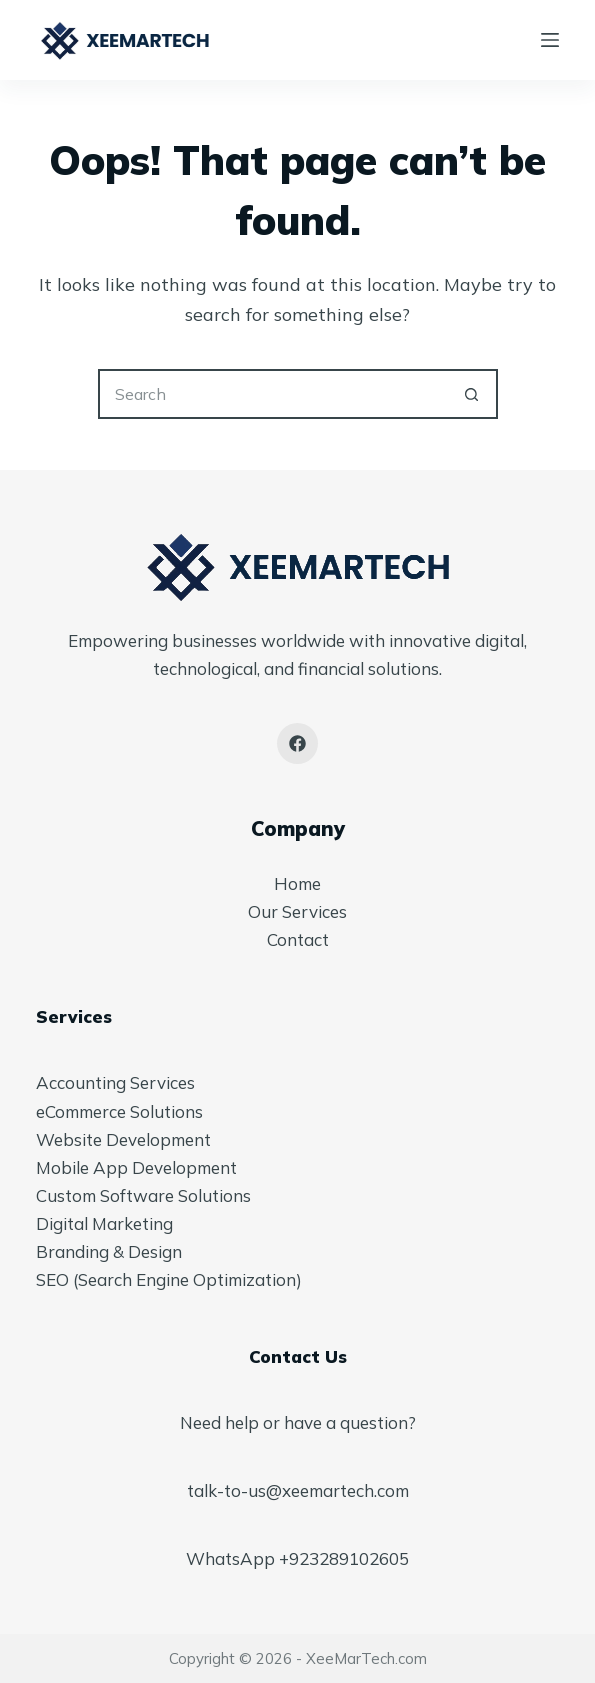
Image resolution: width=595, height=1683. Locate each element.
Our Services (297, 911)
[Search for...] (273, 394)
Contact (298, 939)
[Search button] (473, 394)
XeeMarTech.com (366, 1658)
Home (297, 883)
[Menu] (550, 40)
